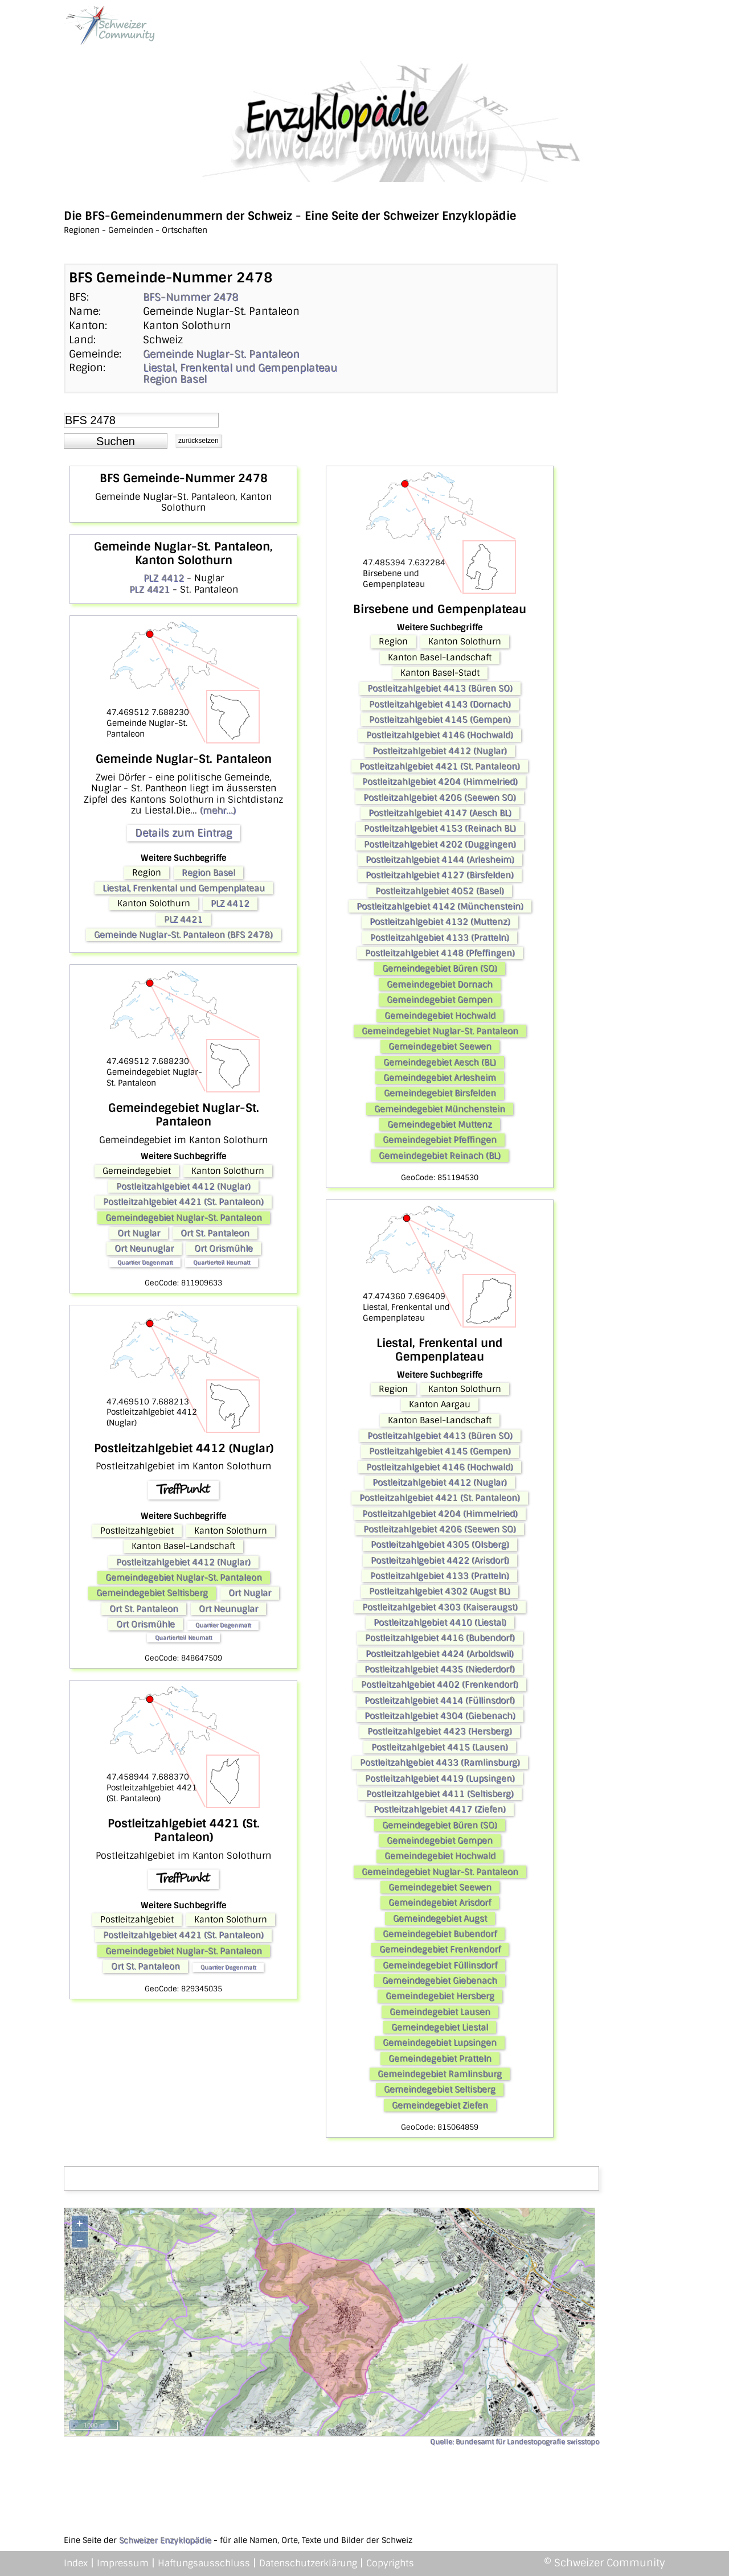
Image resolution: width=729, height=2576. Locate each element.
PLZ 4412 (164, 578)
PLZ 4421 (149, 589)
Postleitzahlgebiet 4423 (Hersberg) (439, 1731)
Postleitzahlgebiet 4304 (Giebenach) (439, 1716)
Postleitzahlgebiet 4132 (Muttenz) (440, 921)
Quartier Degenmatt (145, 1262)
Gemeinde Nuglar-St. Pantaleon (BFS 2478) (183, 934)
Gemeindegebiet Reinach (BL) (440, 1155)
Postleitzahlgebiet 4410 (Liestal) (440, 1622)
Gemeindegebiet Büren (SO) (439, 968)
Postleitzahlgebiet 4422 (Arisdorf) (440, 1560)
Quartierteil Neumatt (221, 1262)
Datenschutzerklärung (308, 2563)
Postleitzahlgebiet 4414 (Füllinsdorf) (439, 1700)
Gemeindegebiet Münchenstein (439, 1109)
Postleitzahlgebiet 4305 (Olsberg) (440, 1544)
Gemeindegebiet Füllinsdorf (440, 1965)
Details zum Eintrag (183, 833)
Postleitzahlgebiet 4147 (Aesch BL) (439, 813)
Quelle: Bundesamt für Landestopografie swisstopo (514, 2441)
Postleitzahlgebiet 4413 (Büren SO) (440, 688)
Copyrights (390, 2563)
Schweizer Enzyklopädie (165, 2540)
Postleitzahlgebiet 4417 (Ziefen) (440, 1809)
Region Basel (175, 379)
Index (76, 2563)
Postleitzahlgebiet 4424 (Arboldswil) (440, 1653)
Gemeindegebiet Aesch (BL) (439, 1062)
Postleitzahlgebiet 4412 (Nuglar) (183, 1186)
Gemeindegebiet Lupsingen (440, 2042)
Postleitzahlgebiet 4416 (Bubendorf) (440, 1638)
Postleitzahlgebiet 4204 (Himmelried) (440, 781)
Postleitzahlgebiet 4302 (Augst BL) (439, 1591)
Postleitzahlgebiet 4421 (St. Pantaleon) (183, 1201)
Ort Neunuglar (144, 1248)
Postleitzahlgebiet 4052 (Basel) (439, 891)
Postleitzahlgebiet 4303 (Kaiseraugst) (440, 1607)
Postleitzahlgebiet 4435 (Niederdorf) (439, 1669)
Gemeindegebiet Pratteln (440, 2058)
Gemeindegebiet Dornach (440, 984)
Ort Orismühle (223, 1248)
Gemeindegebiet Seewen (440, 1046)
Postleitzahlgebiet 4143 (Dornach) (440, 704)
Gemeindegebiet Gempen (440, 999)
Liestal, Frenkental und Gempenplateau (240, 368)
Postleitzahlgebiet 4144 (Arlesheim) (440, 859)
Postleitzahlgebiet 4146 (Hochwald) (439, 735)
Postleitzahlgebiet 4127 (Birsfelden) (440, 875)
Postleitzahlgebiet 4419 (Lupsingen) (440, 1778)
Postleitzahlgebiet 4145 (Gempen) (440, 719)
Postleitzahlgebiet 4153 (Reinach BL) (440, 828)
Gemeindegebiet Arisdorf (439, 1902)
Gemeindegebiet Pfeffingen (440, 1139)
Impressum (123, 2563)
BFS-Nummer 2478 (190, 297)
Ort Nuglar (138, 1233)
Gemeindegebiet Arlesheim (439, 1077)
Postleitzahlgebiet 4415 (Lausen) (439, 1747)
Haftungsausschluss (204, 2563)
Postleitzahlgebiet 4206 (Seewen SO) (439, 797)
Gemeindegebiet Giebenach (439, 1980)
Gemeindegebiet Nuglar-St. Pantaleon (183, 1217)
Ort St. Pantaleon (215, 1233)
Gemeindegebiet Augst (440, 1918)
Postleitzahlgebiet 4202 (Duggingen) (440, 844)
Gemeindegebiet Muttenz (439, 1124)
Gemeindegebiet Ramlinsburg (440, 2074)
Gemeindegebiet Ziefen (440, 2105)
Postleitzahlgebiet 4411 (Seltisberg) (440, 1793)
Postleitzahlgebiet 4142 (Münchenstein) (440, 906)
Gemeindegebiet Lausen (440, 2012)
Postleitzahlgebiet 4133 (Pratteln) (439, 937)
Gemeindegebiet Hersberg (440, 1996)
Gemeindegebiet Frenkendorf (440, 1949)
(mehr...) (218, 810)
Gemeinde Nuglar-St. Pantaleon (221, 354)
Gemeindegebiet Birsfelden (440, 1093)
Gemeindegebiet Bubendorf (440, 1934)
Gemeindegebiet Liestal (439, 2027)
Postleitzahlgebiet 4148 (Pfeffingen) (440, 953)
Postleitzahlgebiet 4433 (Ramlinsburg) (440, 1762)
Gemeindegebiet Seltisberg (152, 1593)
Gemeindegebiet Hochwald (439, 1015)
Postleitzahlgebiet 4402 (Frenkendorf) (439, 1684)
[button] (115, 441)
